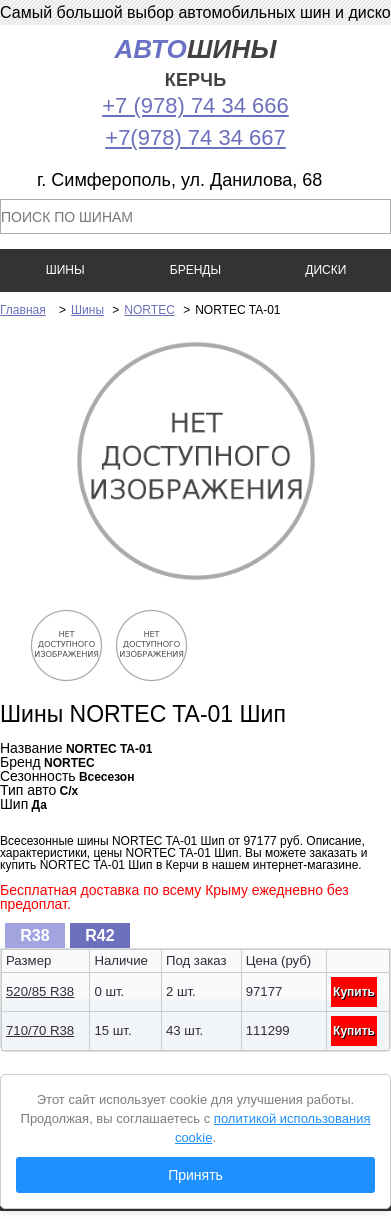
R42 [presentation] (99, 935)
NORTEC (149, 310)
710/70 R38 (40, 1030)
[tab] (35, 935)
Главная (23, 310)
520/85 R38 (40, 991)
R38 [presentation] (34, 935)
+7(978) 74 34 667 (195, 137)
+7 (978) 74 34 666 (195, 105)
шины (195, 62)
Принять (195, 1175)
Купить (354, 992)
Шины (87, 310)
